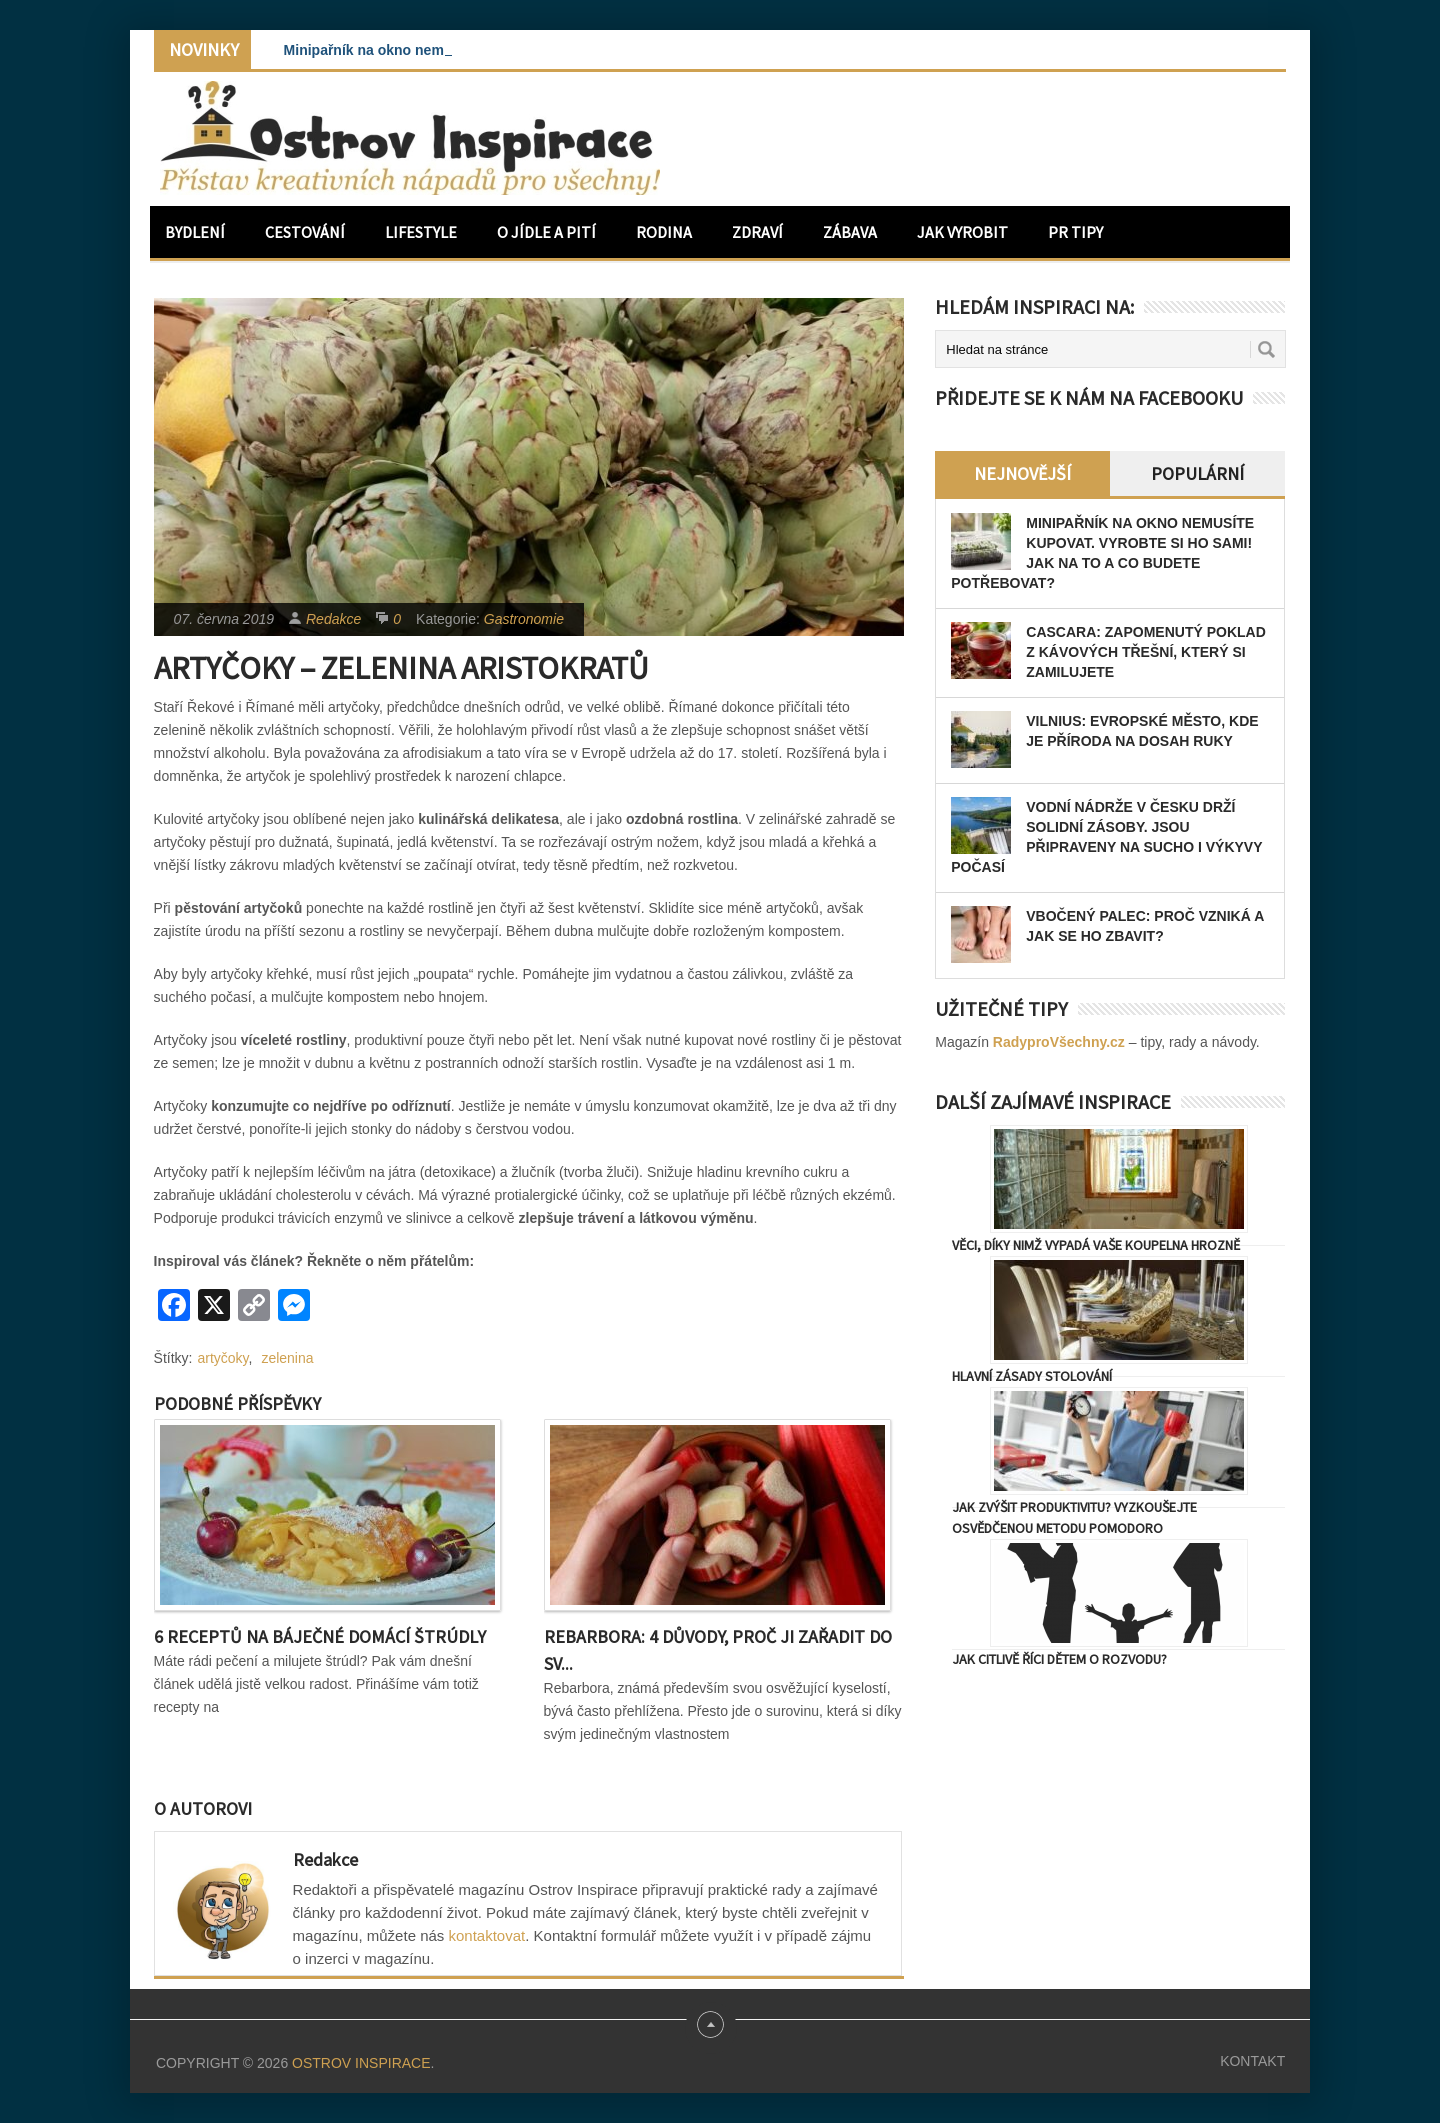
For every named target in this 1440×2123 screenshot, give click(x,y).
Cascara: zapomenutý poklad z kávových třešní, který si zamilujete (1146, 652)
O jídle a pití (546, 232)
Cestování (305, 232)
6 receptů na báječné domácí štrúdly (320, 1636)
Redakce (333, 619)
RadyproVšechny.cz (1059, 1042)
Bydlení (195, 232)
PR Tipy (1075, 232)
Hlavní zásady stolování (1032, 1376)
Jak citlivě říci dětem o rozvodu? (1059, 1659)
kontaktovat (487, 1935)
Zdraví (757, 232)
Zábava (850, 232)
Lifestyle (421, 232)
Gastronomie (524, 619)
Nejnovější (1022, 473)
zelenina (287, 1358)
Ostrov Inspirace (361, 2063)
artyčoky (223, 1358)
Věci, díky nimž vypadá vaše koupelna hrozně (1096, 1245)
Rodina (664, 232)
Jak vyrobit (962, 232)
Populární (1197, 473)
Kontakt (1252, 2061)
